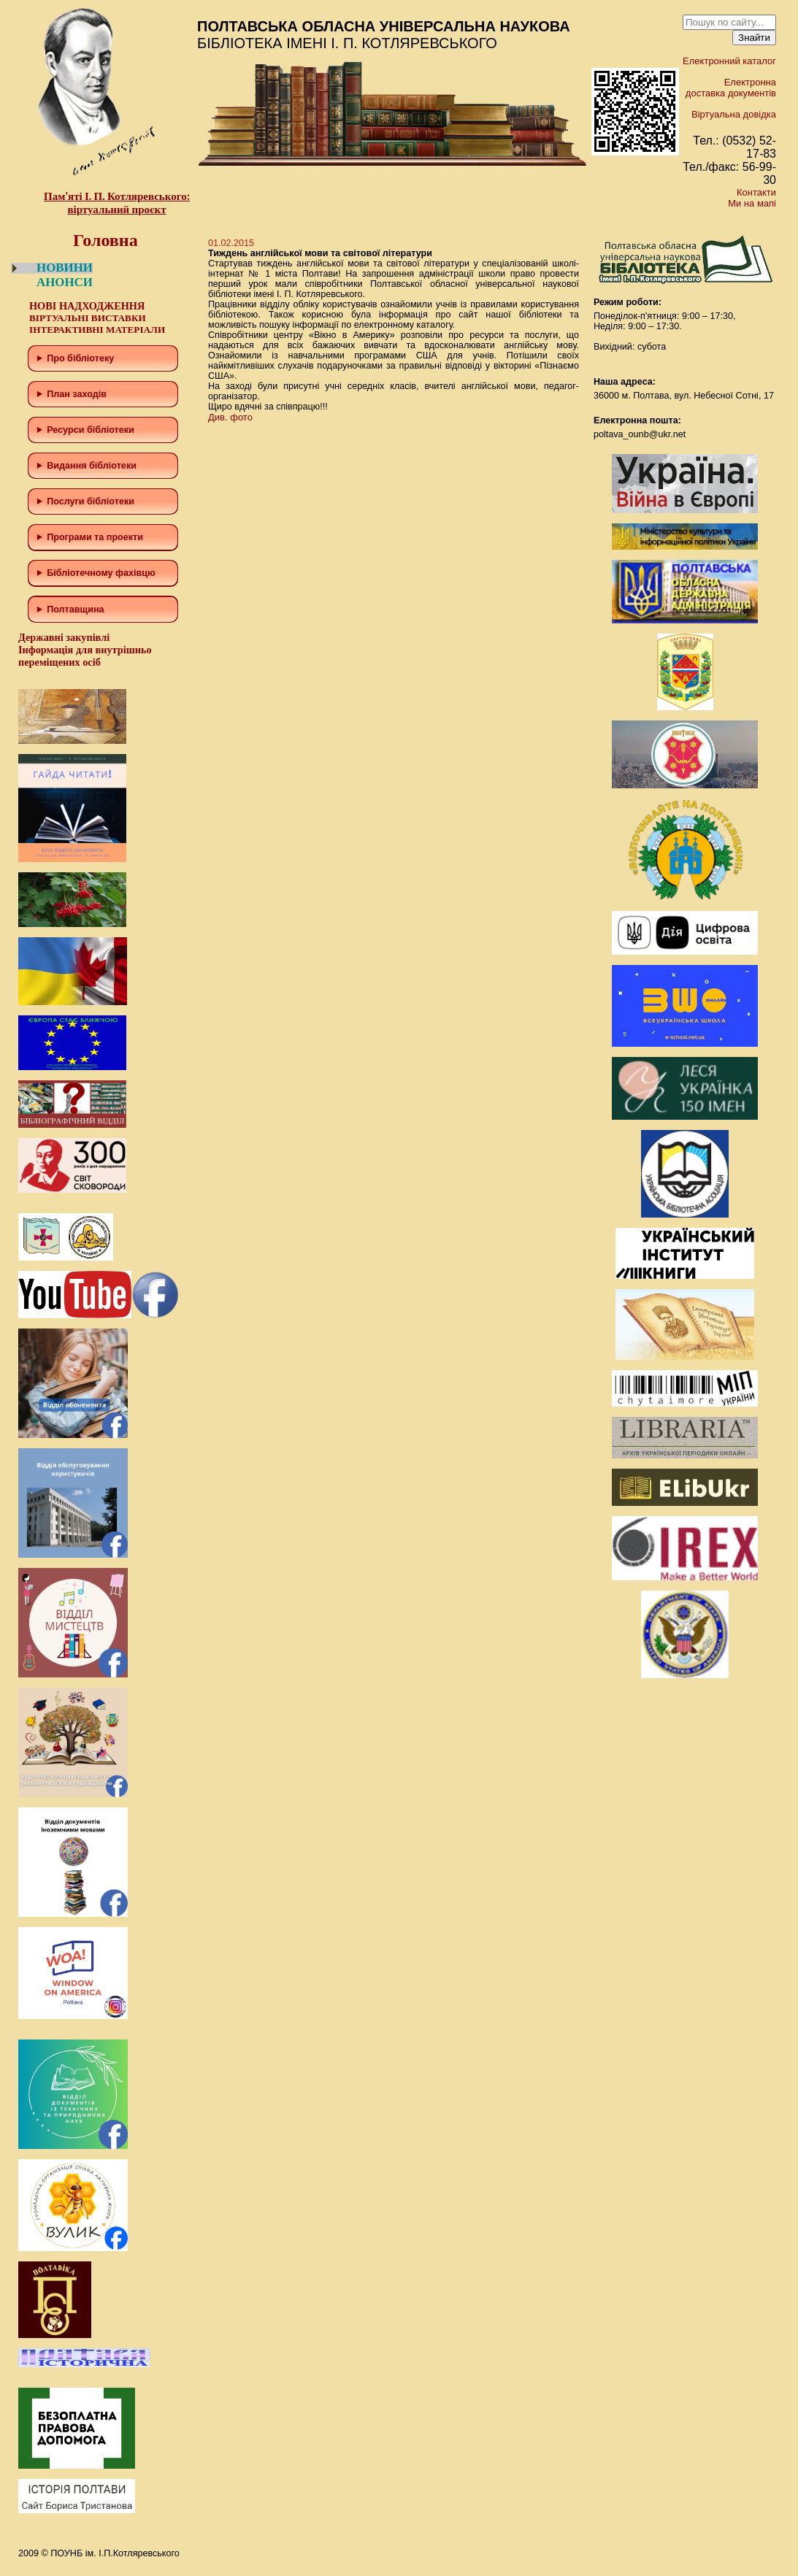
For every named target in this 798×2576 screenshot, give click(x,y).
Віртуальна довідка (733, 114)
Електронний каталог (729, 60)
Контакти (756, 192)
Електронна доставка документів (731, 88)
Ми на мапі (752, 203)
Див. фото (230, 417)
